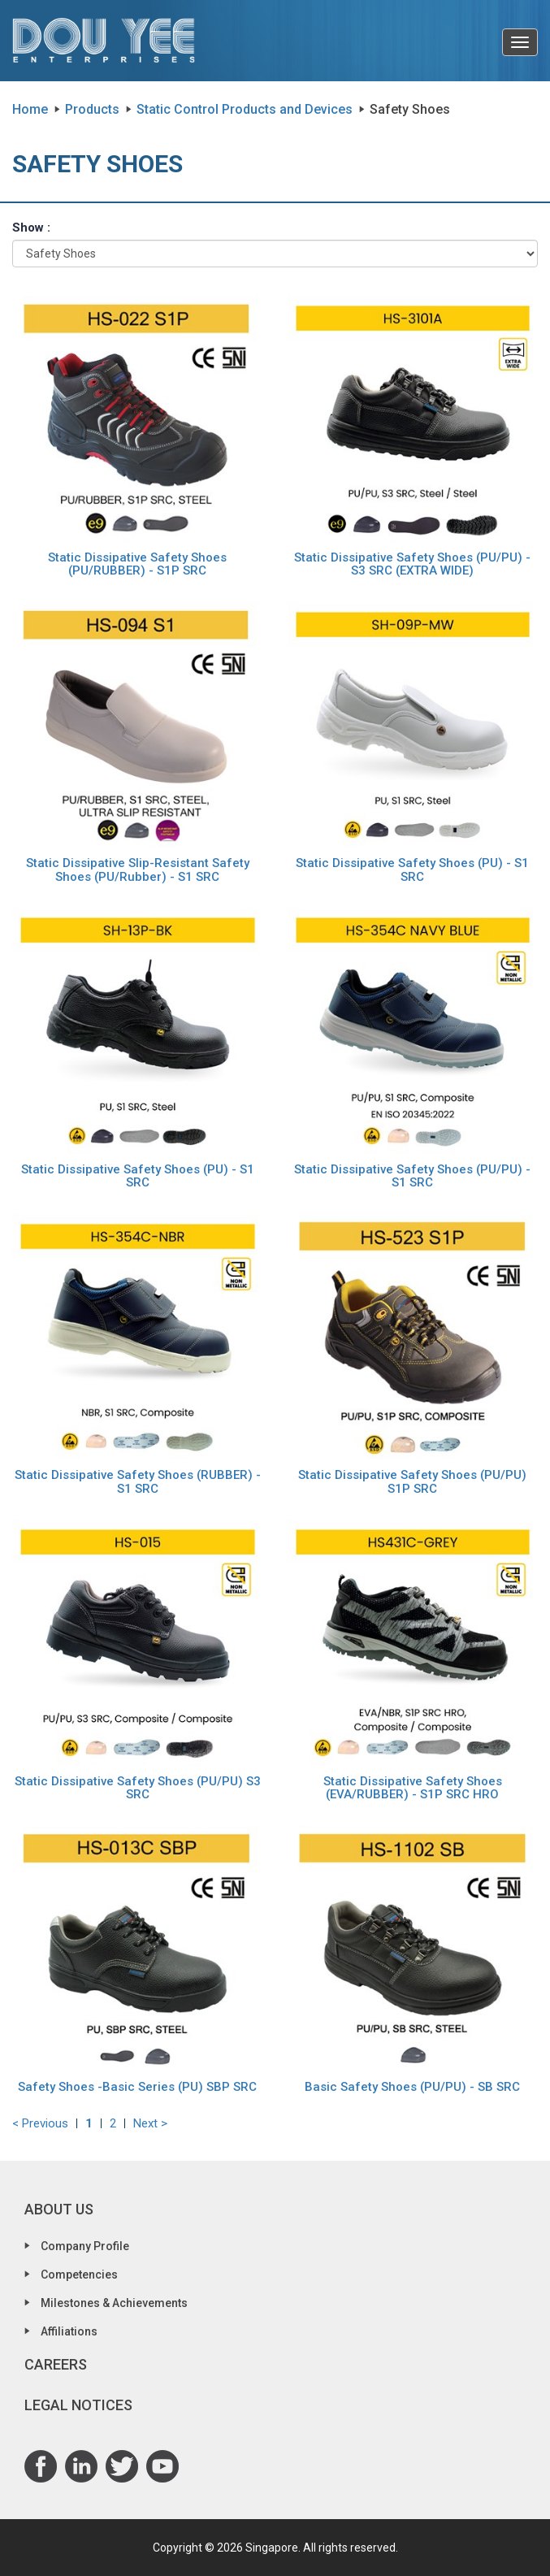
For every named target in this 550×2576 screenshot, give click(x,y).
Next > (150, 2123)
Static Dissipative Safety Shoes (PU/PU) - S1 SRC (412, 1176)
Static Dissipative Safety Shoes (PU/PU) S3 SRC (138, 1788)
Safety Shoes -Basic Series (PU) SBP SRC (137, 2086)
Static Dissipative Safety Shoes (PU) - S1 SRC (412, 870)
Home (30, 109)
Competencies (79, 2274)
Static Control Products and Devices (244, 109)
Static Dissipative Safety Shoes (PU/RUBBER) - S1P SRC (137, 564)
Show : (31, 227)
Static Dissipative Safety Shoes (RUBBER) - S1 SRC (138, 1482)
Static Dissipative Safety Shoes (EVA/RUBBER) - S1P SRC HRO (412, 1788)
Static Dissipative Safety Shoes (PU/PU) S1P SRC (412, 1482)
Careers (55, 2364)
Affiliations (69, 2331)
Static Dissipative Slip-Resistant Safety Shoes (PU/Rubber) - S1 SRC (137, 870)
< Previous (40, 2123)
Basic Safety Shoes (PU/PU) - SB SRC (412, 2086)
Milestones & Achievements (114, 2302)
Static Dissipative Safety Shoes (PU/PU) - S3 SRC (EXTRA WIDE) (412, 564)
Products (92, 109)
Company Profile (85, 2246)
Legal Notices (78, 2404)
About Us (58, 2209)
